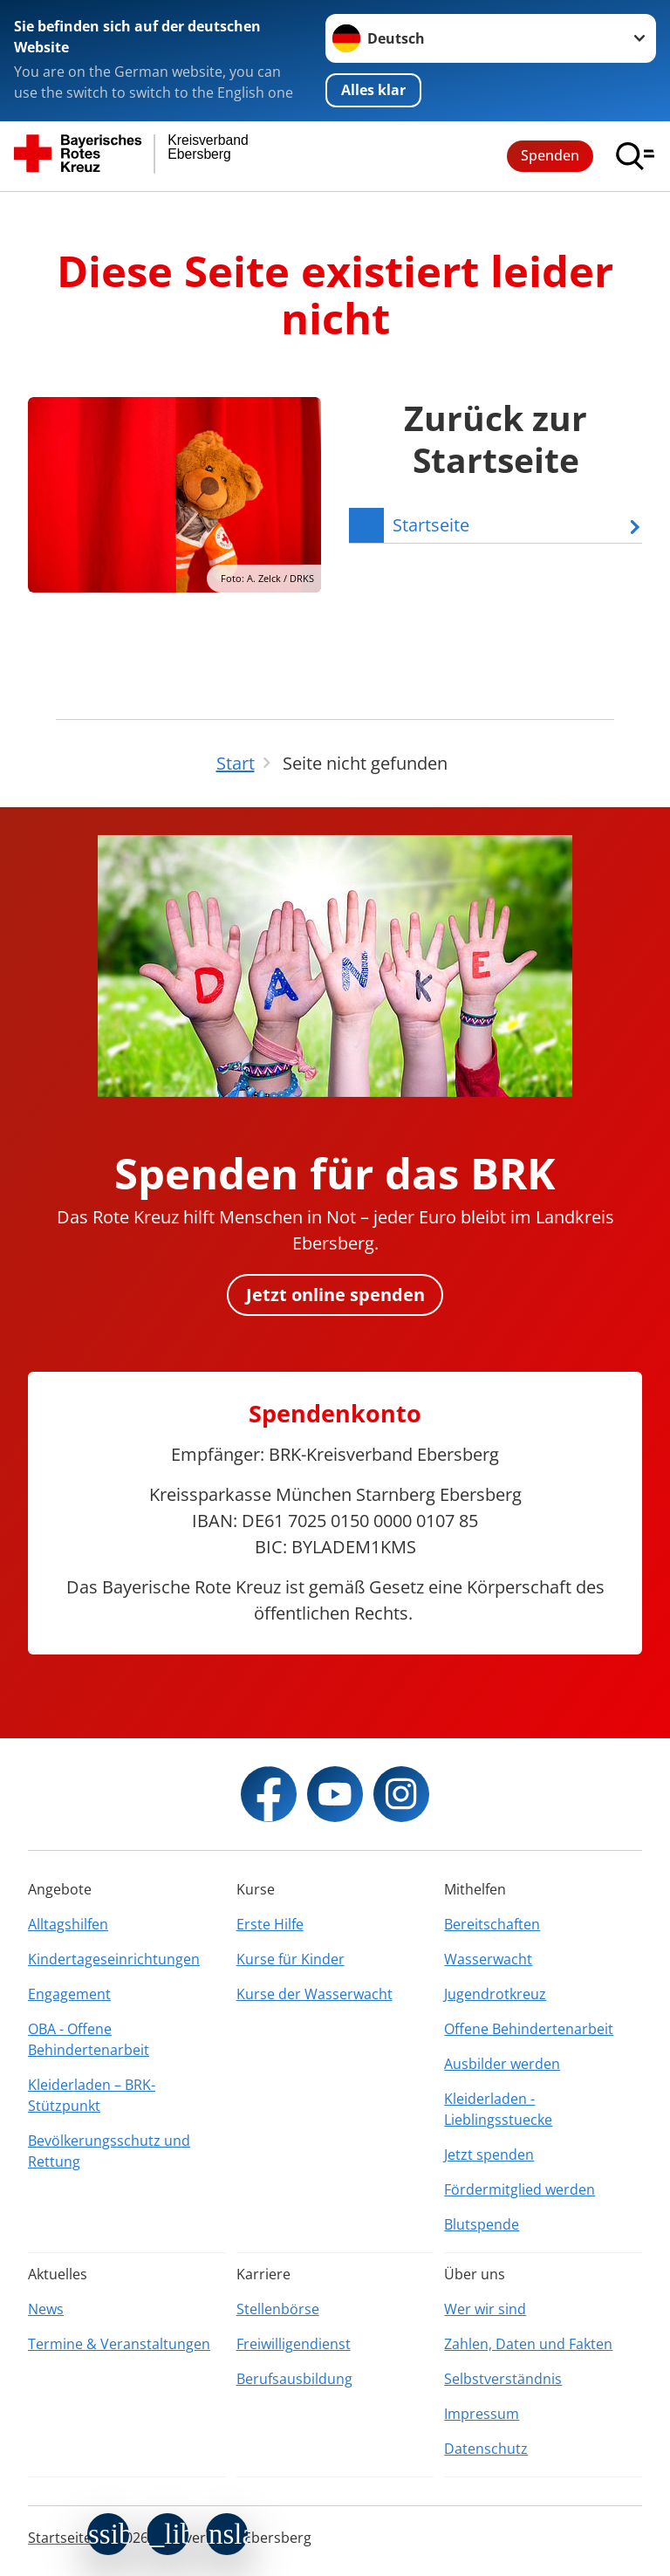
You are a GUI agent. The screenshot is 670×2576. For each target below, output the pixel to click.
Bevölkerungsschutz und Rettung (109, 2151)
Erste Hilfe (270, 1924)
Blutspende (481, 2224)
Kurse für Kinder (290, 1959)
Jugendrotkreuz (495, 1994)
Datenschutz (486, 2448)
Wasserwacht (488, 1959)
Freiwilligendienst (293, 2343)
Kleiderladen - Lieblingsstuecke (498, 2109)
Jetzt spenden (489, 2154)
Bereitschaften (492, 1924)
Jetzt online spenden (335, 1294)
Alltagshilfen (68, 1924)
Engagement (69, 1994)
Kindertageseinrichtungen (114, 1959)
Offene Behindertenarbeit (528, 2028)
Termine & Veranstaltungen (119, 2343)
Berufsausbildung (294, 2378)
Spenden (550, 155)
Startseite (60, 2537)
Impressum (481, 2413)
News (46, 2309)
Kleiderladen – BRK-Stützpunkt (91, 2095)
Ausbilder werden (502, 2063)
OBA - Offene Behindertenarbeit (88, 2039)
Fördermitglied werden (519, 2189)
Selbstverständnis (503, 2378)
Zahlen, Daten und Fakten (528, 2343)
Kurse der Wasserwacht (314, 1994)
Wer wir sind (485, 2309)
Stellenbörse (277, 2309)
